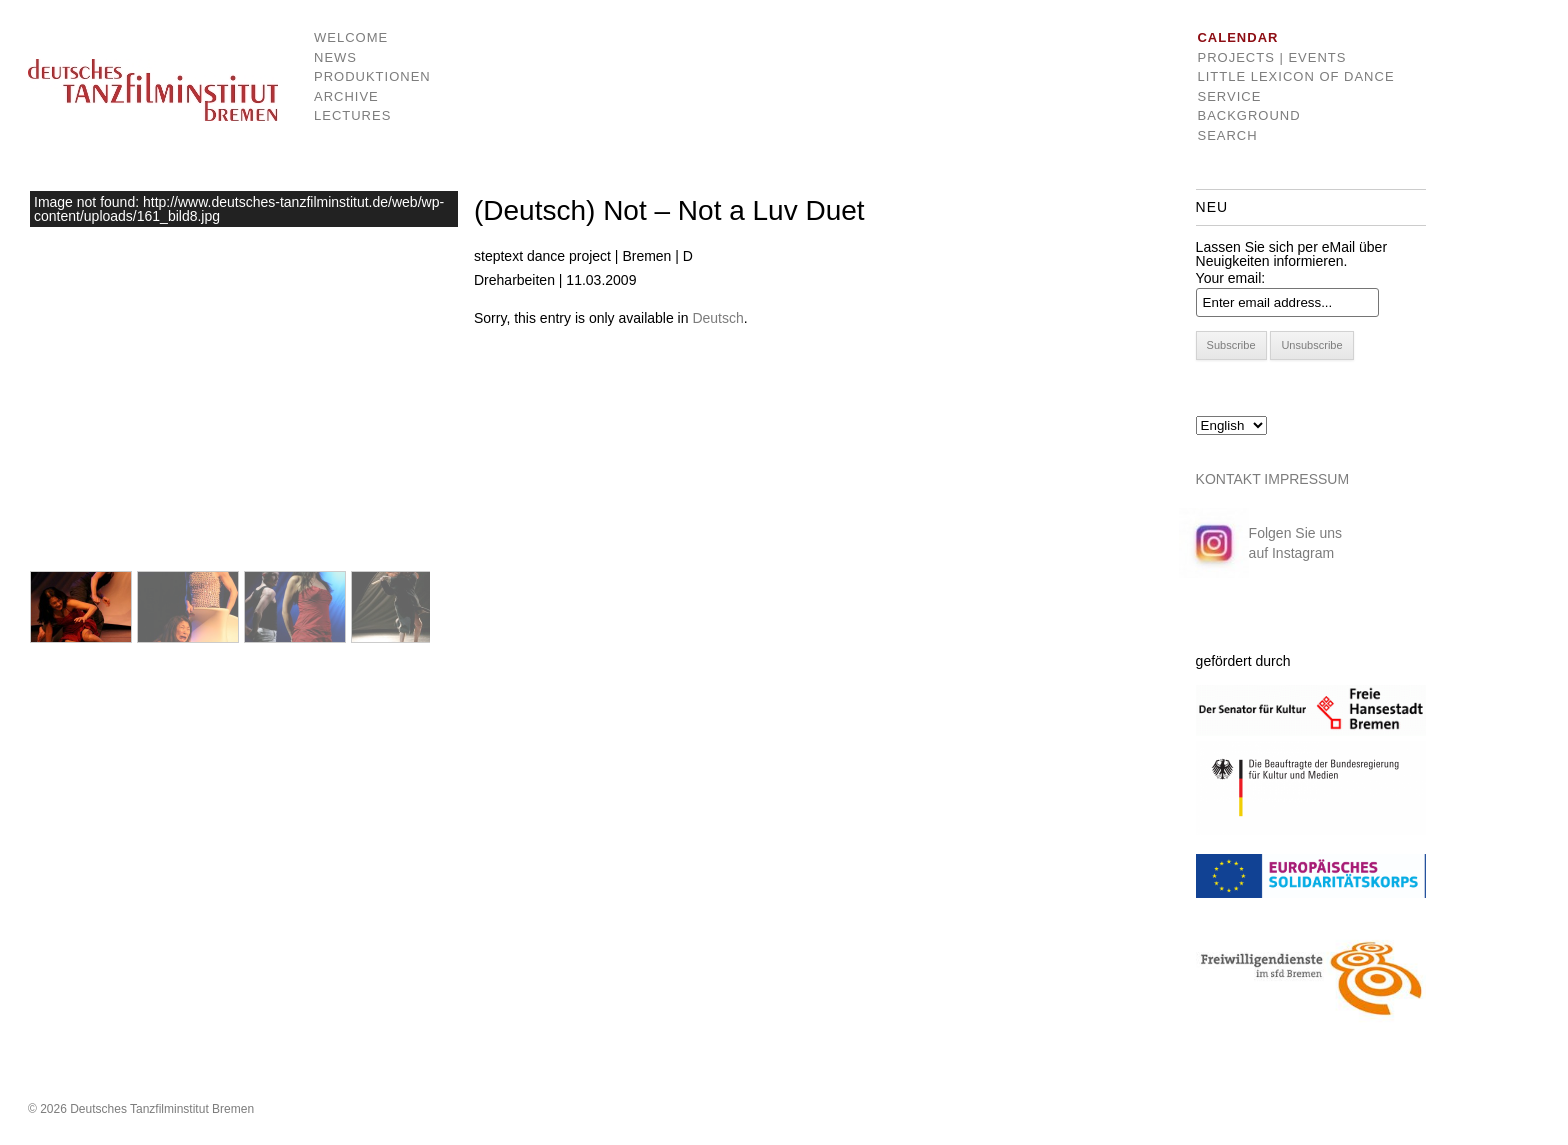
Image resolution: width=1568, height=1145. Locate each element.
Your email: (1231, 278)
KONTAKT (1228, 479)
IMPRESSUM (1306, 479)
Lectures (352, 115)
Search (1227, 135)
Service (1229, 96)
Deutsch (717, 318)
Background (1248, 115)
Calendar (1237, 37)
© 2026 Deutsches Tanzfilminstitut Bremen (141, 1109)
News (335, 57)
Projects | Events (1271, 57)
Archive (346, 96)
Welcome (351, 37)
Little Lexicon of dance (1295, 76)
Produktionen (357, 76)
